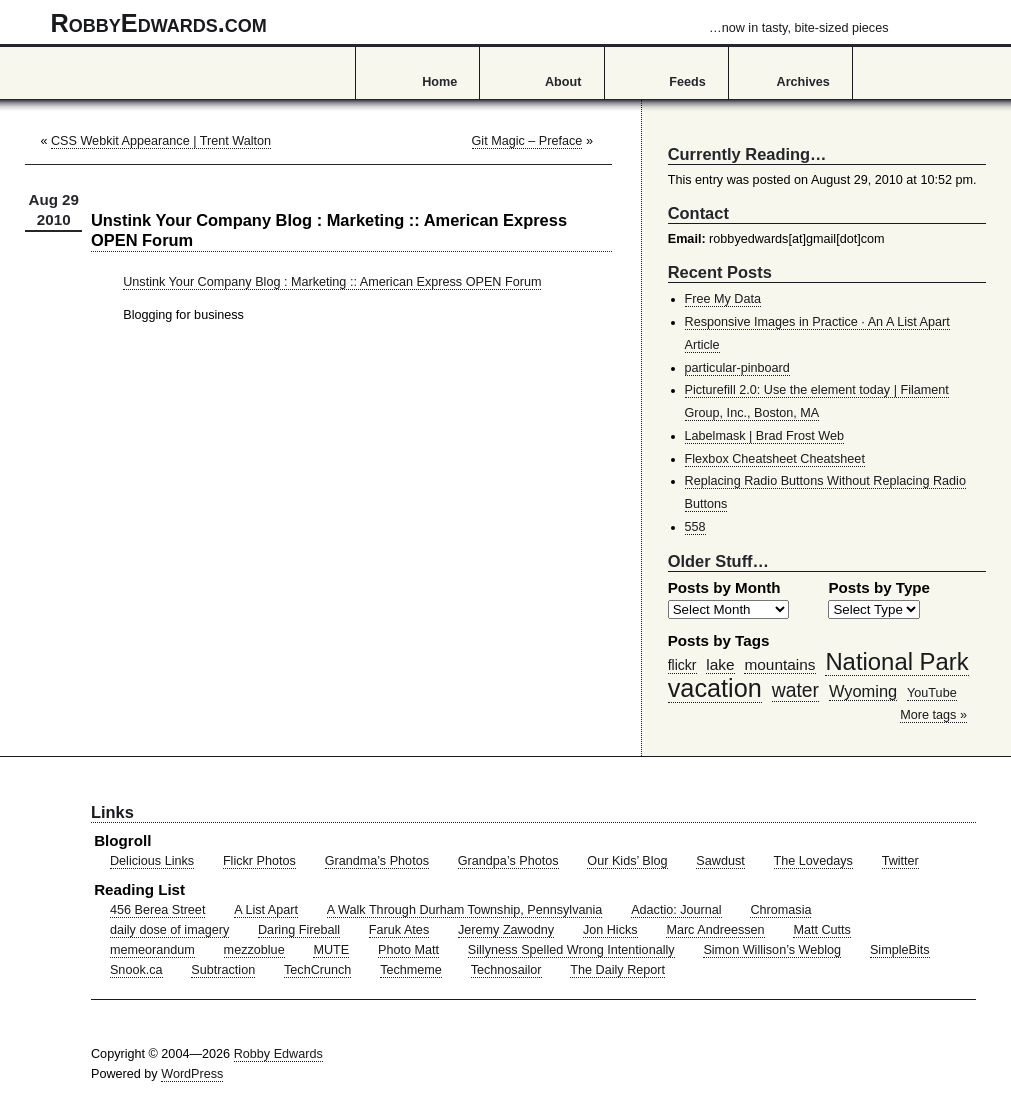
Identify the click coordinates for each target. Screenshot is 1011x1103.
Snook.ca (136, 970)
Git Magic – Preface (527, 141)
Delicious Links (152, 861)
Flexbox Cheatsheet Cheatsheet (775, 459)
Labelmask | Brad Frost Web (765, 436)
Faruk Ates (399, 930)
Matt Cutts (822, 930)
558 (695, 527)
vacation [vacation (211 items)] (715, 688)
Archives (803, 82)
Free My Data (723, 299)
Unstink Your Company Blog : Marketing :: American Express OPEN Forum (332, 282)
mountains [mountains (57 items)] (779, 664)
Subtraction (223, 970)
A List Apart (266, 910)
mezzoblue (254, 950)
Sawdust (720, 861)
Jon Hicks (610, 930)
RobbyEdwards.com (470, 23)
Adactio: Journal (676, 910)
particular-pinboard (737, 368)
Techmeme (411, 970)
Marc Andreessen (715, 930)
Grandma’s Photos (377, 861)
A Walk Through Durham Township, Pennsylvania (465, 910)
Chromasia (780, 910)
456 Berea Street (157, 910)
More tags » (933, 715)
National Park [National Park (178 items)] (896, 661)
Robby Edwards (278, 1054)
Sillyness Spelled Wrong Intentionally (571, 950)
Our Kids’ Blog (627, 861)
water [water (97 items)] (795, 690)
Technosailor (506, 970)
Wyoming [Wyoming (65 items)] (863, 691)
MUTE (331, 950)
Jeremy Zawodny (506, 930)
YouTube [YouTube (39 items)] (932, 693)
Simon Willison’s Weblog (772, 950)
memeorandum (152, 950)
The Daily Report (617, 970)
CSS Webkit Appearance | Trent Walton (161, 141)
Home (439, 82)
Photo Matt (408, 950)
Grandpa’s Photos (508, 861)
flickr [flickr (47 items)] (682, 665)
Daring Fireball (299, 930)
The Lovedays (813, 861)
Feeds (687, 82)
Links (112, 812)
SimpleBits (900, 950)
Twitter (900, 861)
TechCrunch (317, 970)
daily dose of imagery (169, 930)
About (563, 82)
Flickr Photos (259, 861)
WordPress (192, 1074)
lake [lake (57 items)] (720, 664)
